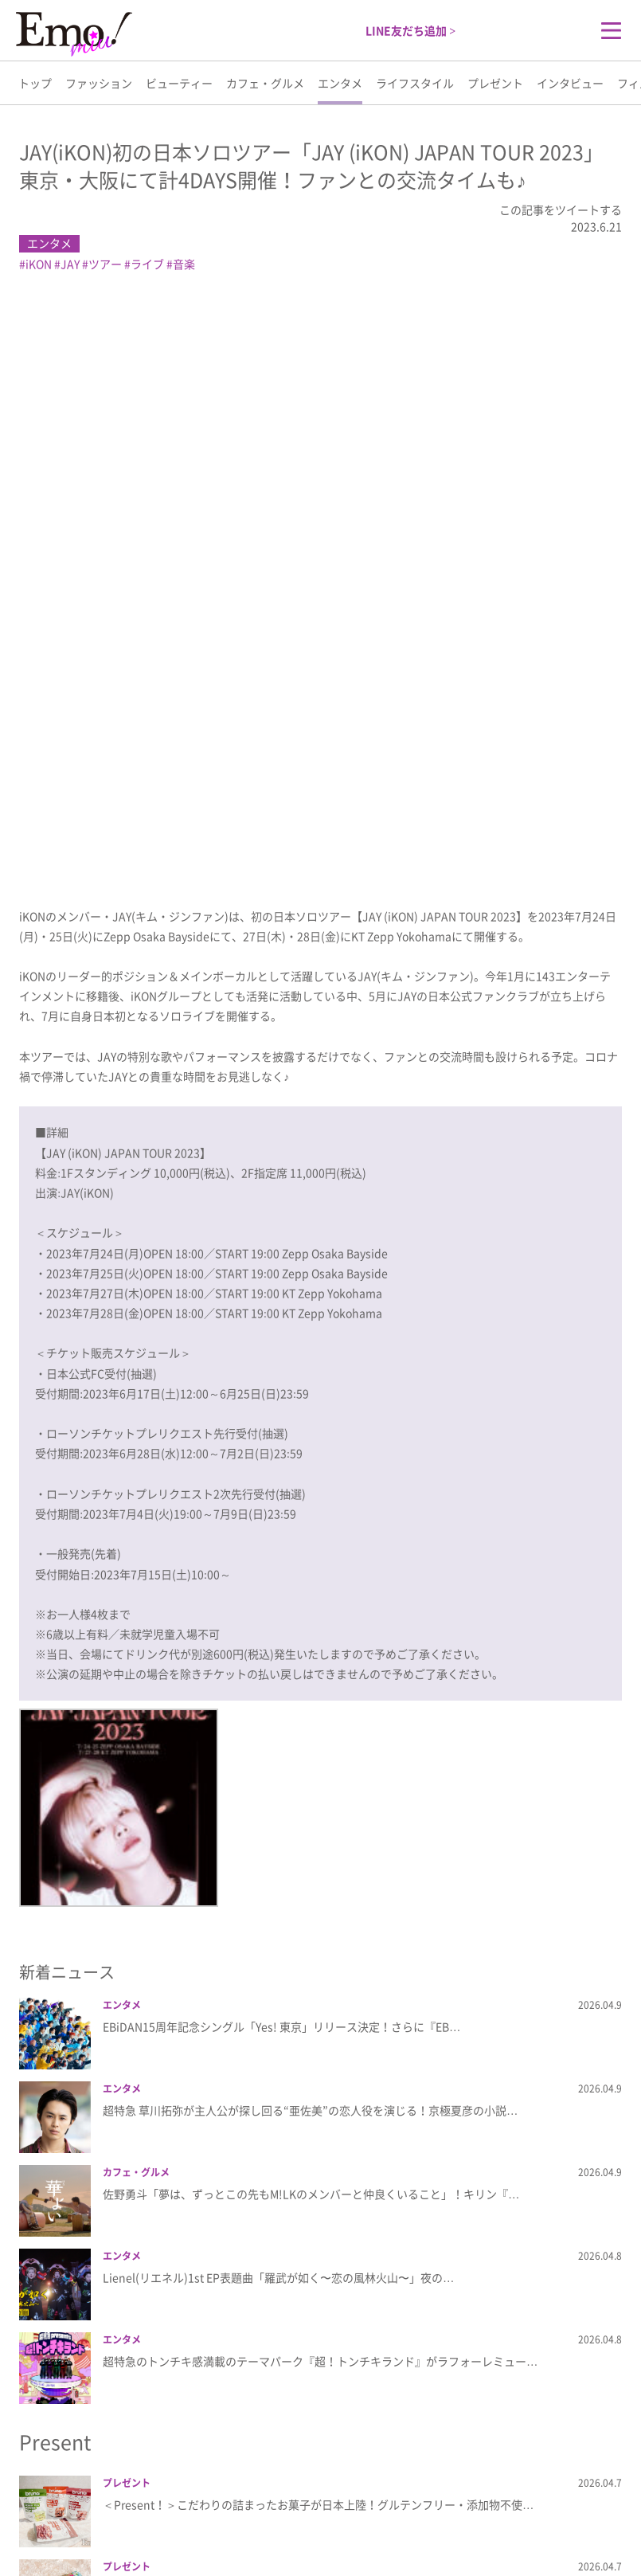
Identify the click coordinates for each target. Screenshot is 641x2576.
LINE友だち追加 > (410, 30)
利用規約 (391, 2513)
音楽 (184, 264)
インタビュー (570, 83)
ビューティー (179, 83)
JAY (70, 264)
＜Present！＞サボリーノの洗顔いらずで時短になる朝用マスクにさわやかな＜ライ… (318, 2006)
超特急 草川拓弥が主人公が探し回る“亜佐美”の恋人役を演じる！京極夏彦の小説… (310, 1528)
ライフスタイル (415, 83)
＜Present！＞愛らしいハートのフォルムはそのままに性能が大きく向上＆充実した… (318, 2340)
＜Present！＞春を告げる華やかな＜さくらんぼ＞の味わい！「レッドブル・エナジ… (318, 2089)
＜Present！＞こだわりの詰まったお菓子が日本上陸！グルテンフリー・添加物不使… (318, 1922)
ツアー (105, 264)
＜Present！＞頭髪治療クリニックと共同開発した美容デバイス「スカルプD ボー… (312, 2173)
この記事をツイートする (560, 209)
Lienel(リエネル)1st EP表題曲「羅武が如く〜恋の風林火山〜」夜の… (278, 1695)
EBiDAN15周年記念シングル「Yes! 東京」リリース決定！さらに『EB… (281, 1444)
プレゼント (495, 83)
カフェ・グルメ (265, 83)
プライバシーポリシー (298, 2513)
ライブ (147, 264)
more (320, 2407)
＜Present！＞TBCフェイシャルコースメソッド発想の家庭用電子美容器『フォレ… (312, 2257)
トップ (35, 83)
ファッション (98, 83)
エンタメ (340, 83)
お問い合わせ (463, 2513)
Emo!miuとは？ (185, 2513)
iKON (38, 264)
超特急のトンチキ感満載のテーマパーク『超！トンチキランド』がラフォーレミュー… (320, 1779)
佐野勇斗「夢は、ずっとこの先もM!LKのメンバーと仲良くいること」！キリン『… (311, 1611)
